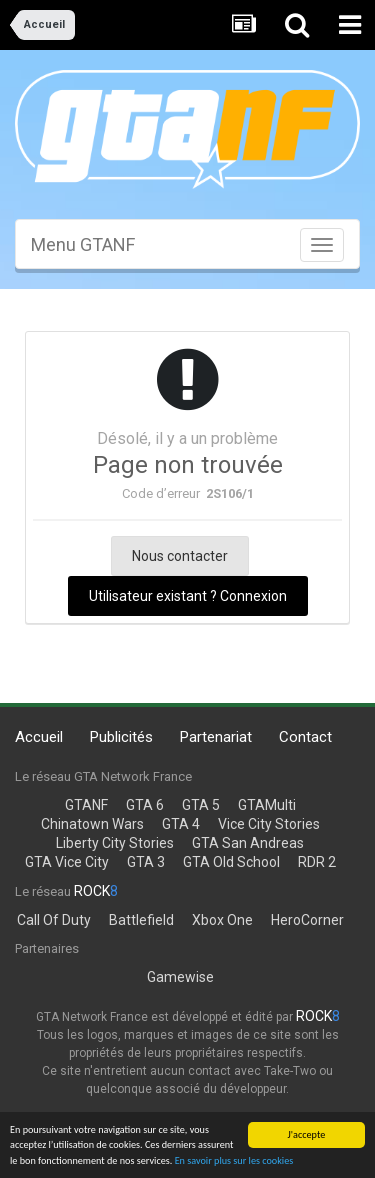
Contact (305, 737)
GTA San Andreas (248, 843)
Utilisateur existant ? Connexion (188, 596)
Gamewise (180, 977)
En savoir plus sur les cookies (234, 1161)
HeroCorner (307, 920)
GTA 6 (145, 805)
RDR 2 (317, 862)
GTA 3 (146, 862)
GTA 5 (201, 805)
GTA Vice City (67, 862)
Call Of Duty (54, 920)
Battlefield (141, 920)
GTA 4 (181, 824)
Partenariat (216, 737)
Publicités (121, 737)
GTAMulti (267, 805)
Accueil (39, 737)
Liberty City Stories (115, 843)
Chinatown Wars (92, 824)
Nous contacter (180, 556)
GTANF (86, 805)
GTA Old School (231, 862)
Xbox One (222, 920)
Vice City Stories (269, 824)
